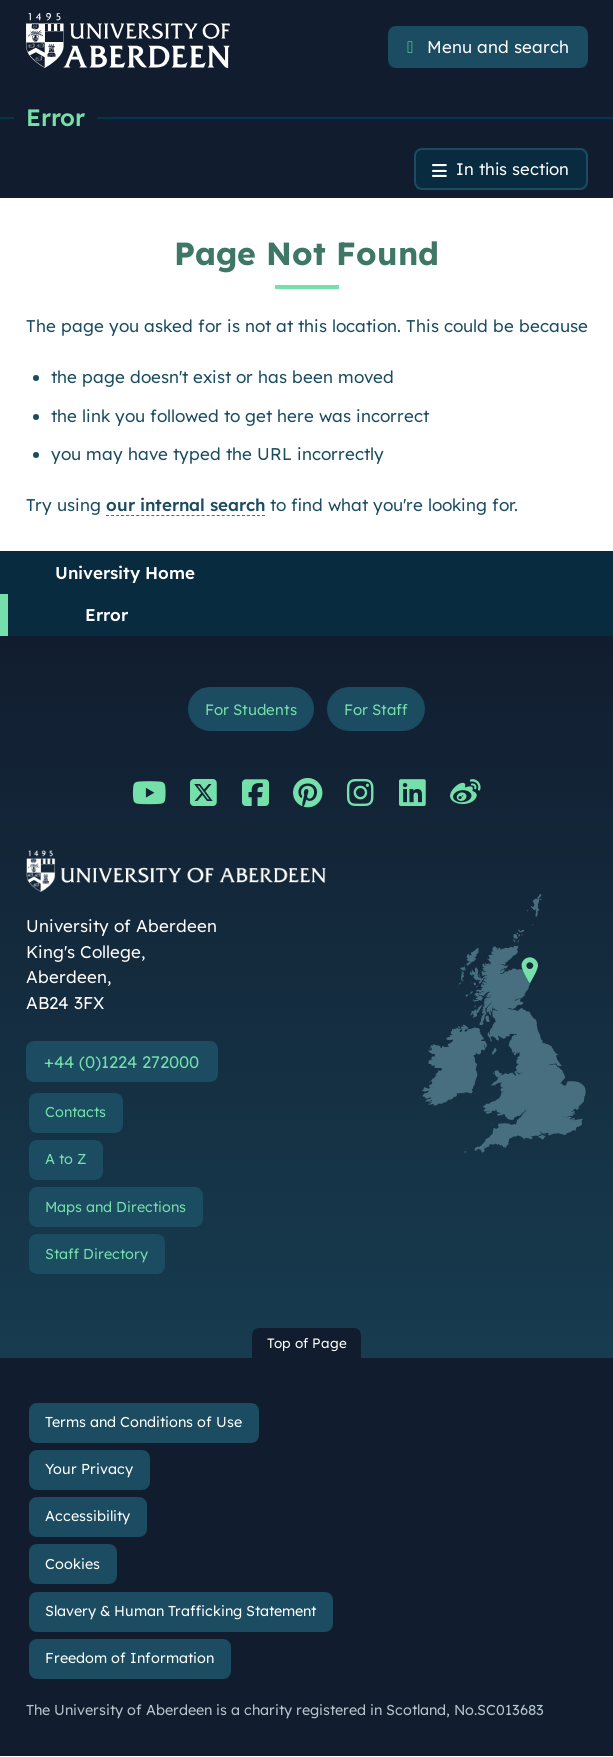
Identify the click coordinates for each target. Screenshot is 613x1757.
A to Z (65, 1161)
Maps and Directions (115, 1208)
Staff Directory (96, 1255)
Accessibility (87, 1518)
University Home (125, 572)
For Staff (377, 709)
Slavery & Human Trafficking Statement (180, 1612)
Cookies (72, 1565)
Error (55, 117)
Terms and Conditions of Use (143, 1424)
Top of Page (307, 1344)
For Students (249, 709)
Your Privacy (89, 1471)
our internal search (185, 504)
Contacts (75, 1114)
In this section (511, 169)
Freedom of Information (129, 1659)
